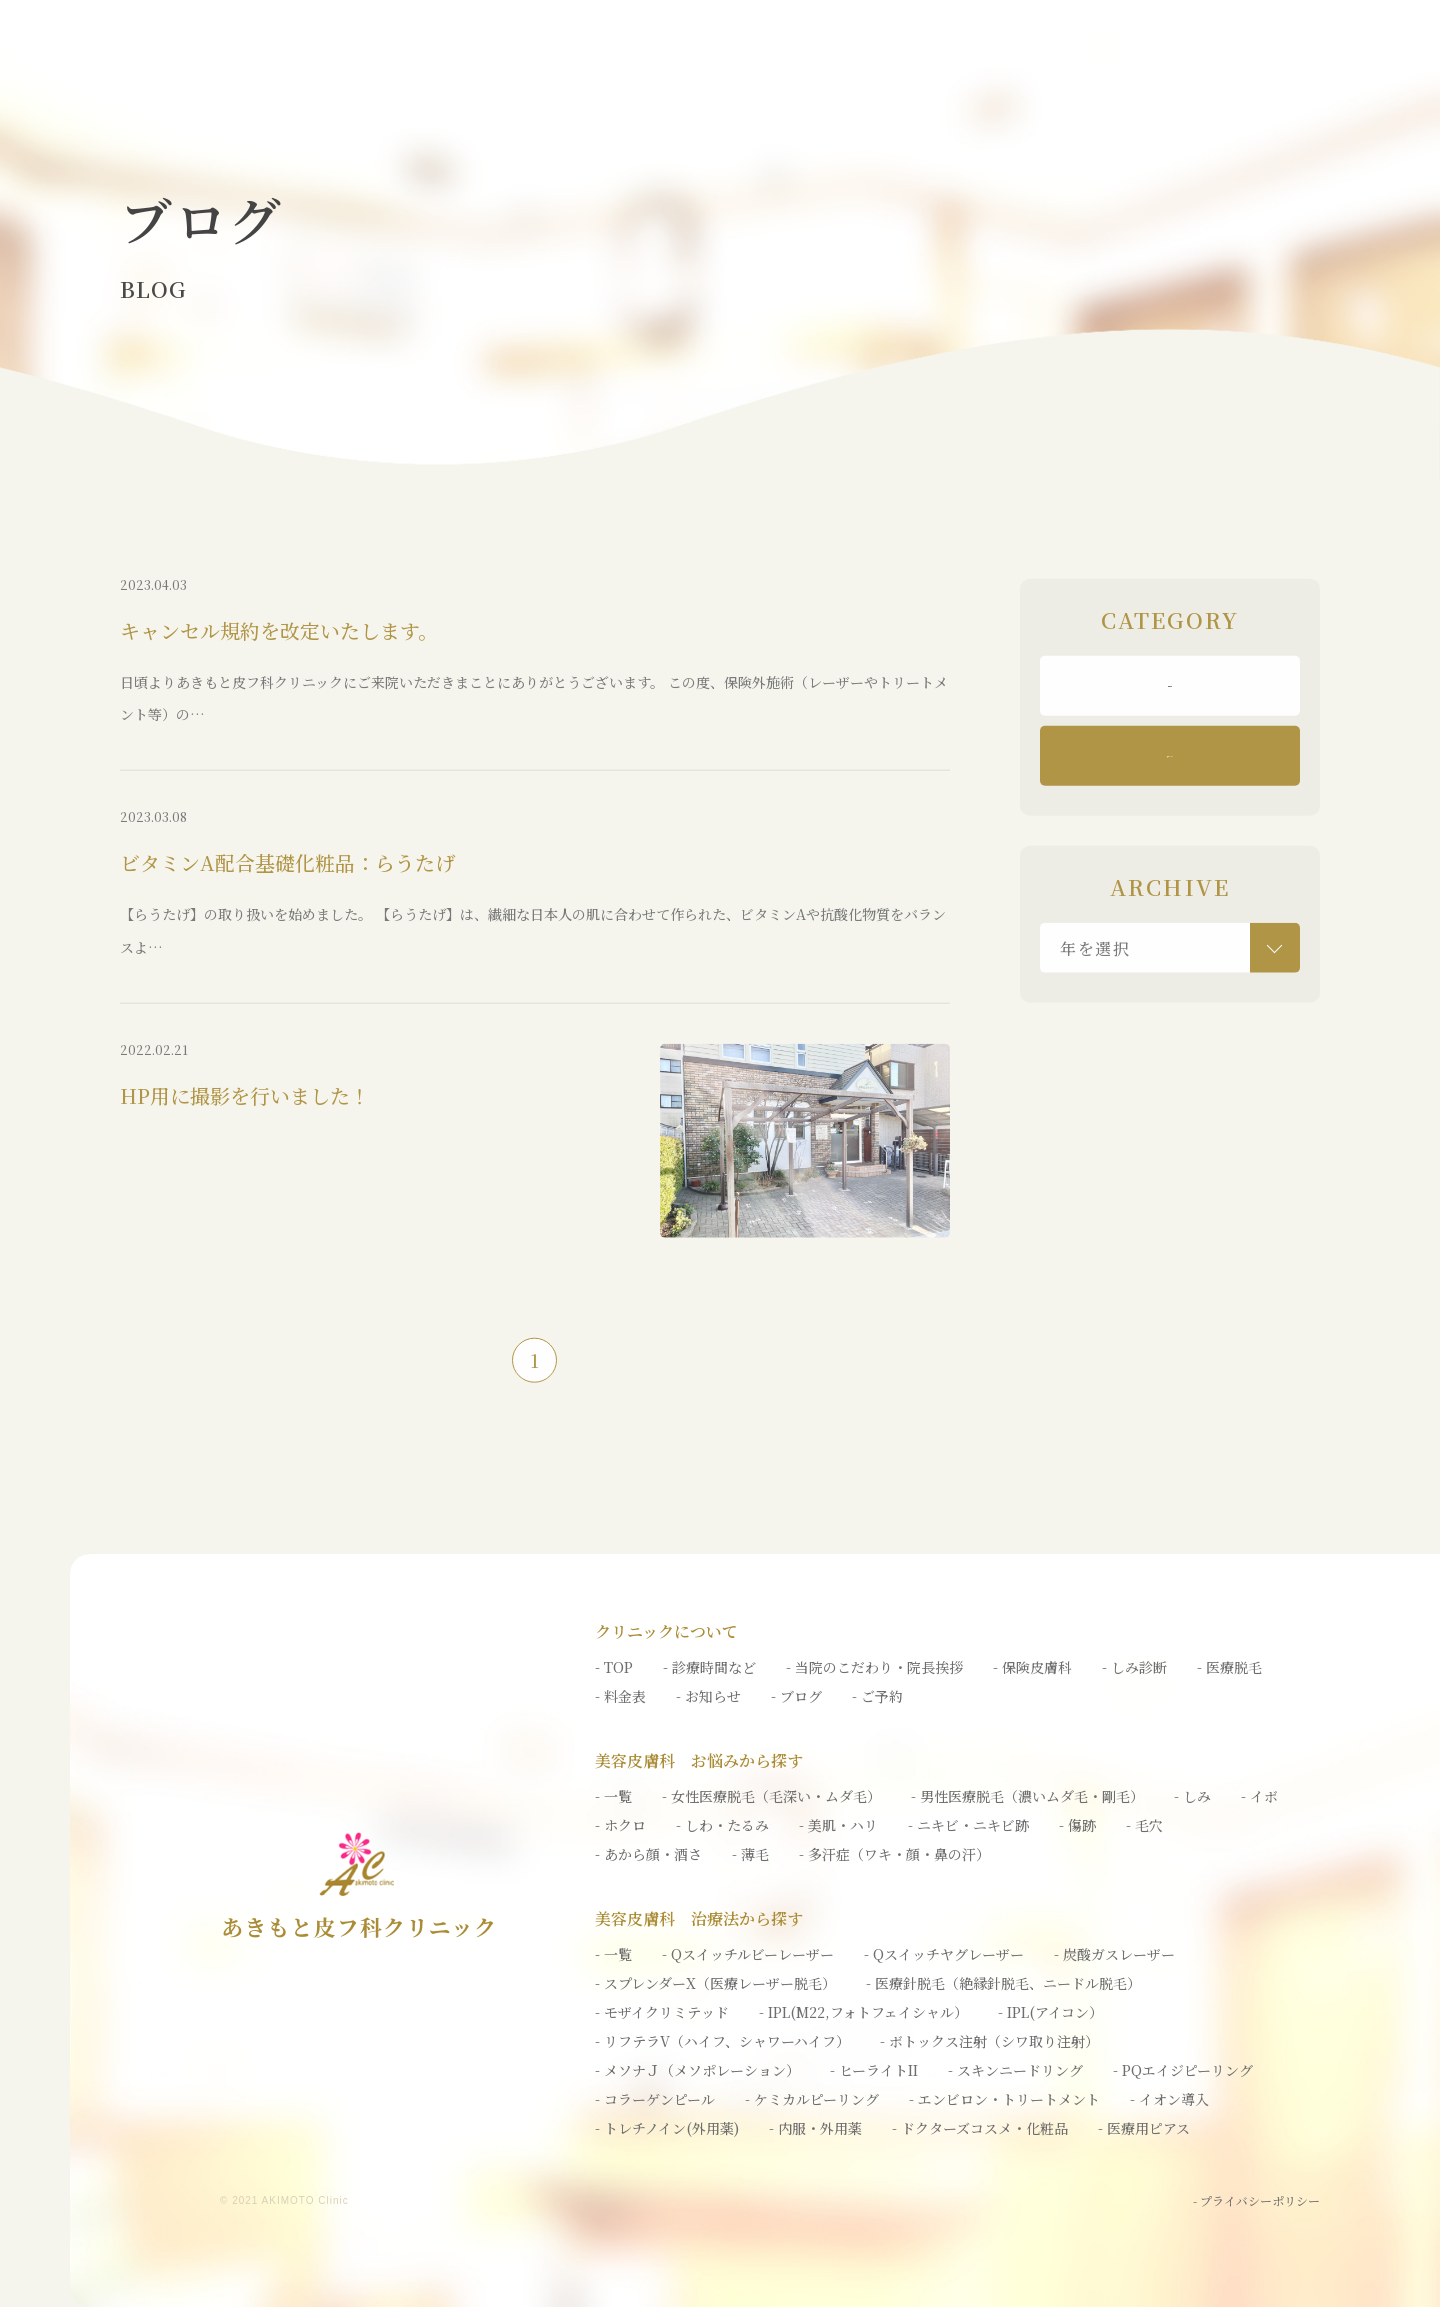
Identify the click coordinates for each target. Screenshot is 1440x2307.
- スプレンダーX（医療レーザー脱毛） (715, 1983)
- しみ (1192, 1796)
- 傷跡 (1077, 1825)
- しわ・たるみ (722, 1825)
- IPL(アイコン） (1050, 2012)
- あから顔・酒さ (648, 1854)
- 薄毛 (750, 1854)
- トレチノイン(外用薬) (667, 2128)
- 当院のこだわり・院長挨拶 (874, 1667)
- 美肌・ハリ (838, 1825)
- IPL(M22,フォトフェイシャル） (863, 2012)
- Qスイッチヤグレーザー (944, 1954)
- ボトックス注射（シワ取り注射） (989, 2041)
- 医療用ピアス (1144, 2128)
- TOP (614, 1667)
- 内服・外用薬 (815, 2128)
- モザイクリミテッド (662, 2012)
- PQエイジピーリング (1183, 2070)
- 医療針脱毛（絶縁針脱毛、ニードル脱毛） (1003, 1983)
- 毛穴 (1144, 1825)
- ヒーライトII (874, 2070)
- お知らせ (708, 1696)
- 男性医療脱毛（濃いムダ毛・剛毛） (1027, 1796)
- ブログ (796, 1696)
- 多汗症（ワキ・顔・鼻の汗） (894, 1854)
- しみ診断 (1134, 1667)
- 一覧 (613, 1796)
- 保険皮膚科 (1032, 1667)
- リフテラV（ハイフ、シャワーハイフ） (722, 2041)
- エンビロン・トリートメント (1004, 2099)
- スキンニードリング (1015, 2070)
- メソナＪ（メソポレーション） (697, 2070)
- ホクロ (620, 1825)
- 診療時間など (709, 1667)
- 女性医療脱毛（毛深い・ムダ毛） (771, 1796)
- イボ (1259, 1796)
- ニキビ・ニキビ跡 (968, 1825)
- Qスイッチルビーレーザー (748, 1954)
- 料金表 (620, 1696)
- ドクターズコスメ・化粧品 (980, 2128)
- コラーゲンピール (655, 2099)
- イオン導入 (1169, 2099)
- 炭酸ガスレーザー (1114, 1954)
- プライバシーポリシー (1256, 2201)
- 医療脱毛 (1229, 1667)
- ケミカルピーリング (812, 2099)
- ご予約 (877, 1696)
